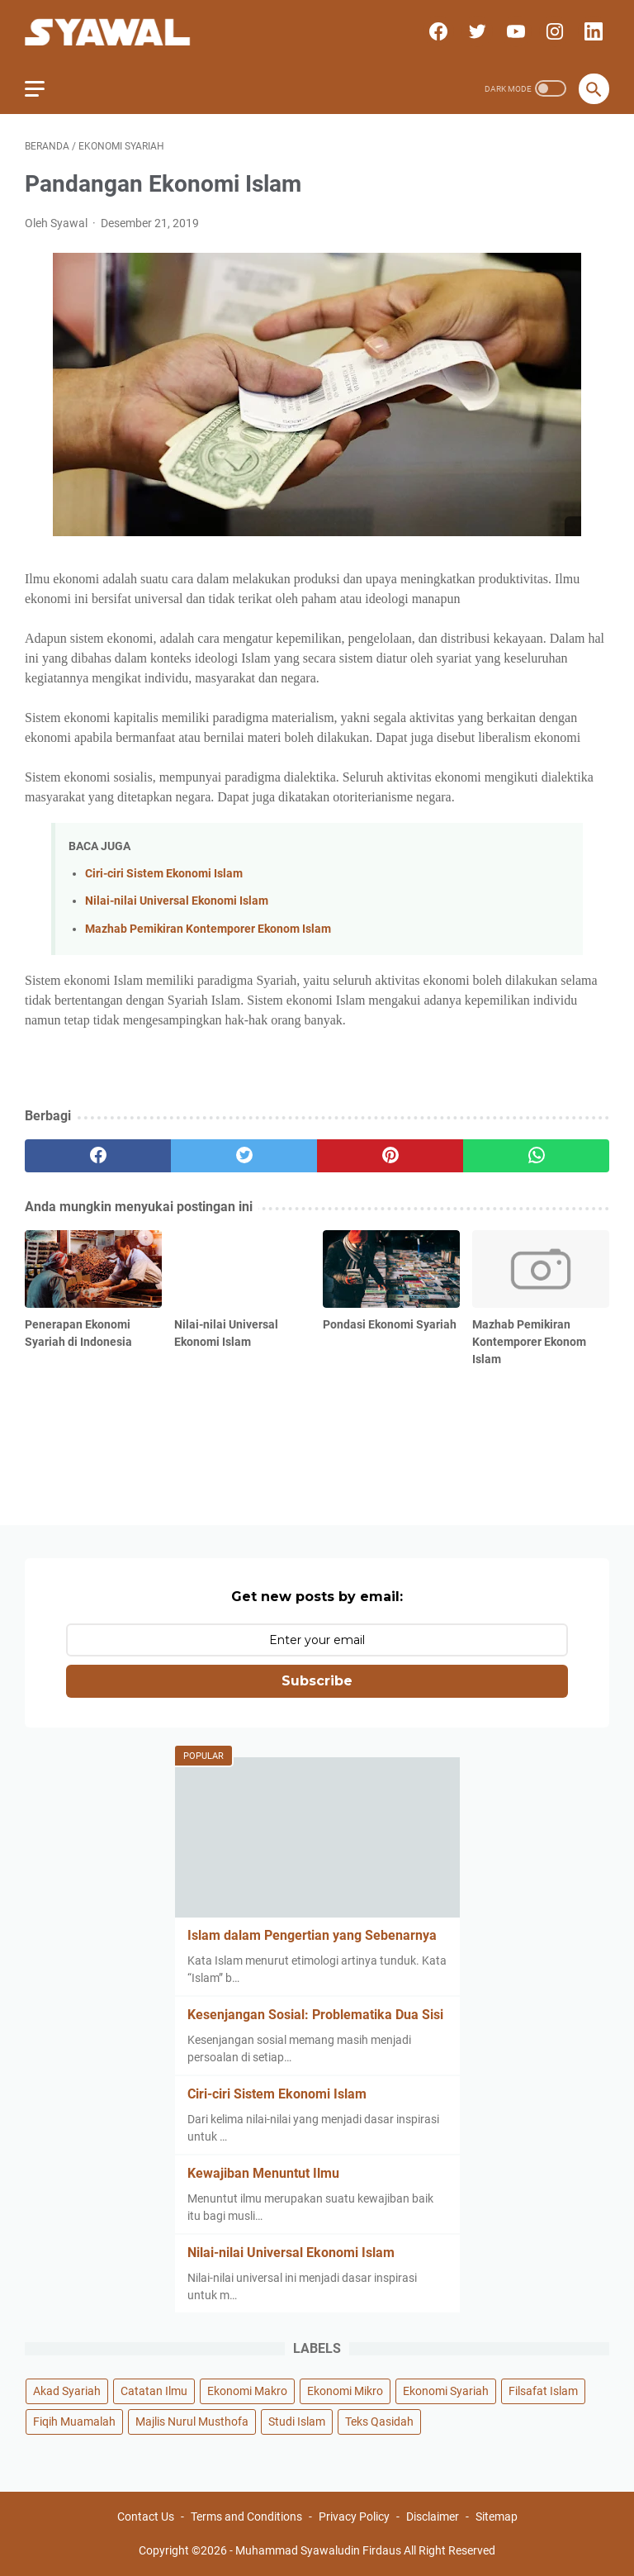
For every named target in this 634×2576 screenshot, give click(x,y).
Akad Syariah (67, 2391)
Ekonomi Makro (247, 2391)
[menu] (44, 88)
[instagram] (552, 31)
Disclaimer (432, 2516)
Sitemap (497, 2516)
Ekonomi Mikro (345, 2391)
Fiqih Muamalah (74, 2421)
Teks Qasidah (379, 2421)
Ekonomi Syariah (446, 2391)
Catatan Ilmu (154, 2391)
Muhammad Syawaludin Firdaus (318, 2550)
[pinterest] (390, 1155)
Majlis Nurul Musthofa (191, 2421)
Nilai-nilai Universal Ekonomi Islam (176, 901)
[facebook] (436, 31)
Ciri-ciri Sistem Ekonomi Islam (164, 874)
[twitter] (475, 31)
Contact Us (145, 2516)
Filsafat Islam (543, 2391)
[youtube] (514, 31)
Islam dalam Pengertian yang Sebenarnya (312, 1935)
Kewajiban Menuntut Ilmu (263, 2173)
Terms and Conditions (246, 2516)
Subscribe (317, 1681)
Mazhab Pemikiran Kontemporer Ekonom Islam (208, 929)
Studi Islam (296, 2421)
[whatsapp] (536, 1155)
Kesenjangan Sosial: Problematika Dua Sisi (315, 2014)
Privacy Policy (354, 2516)
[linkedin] (591, 31)
